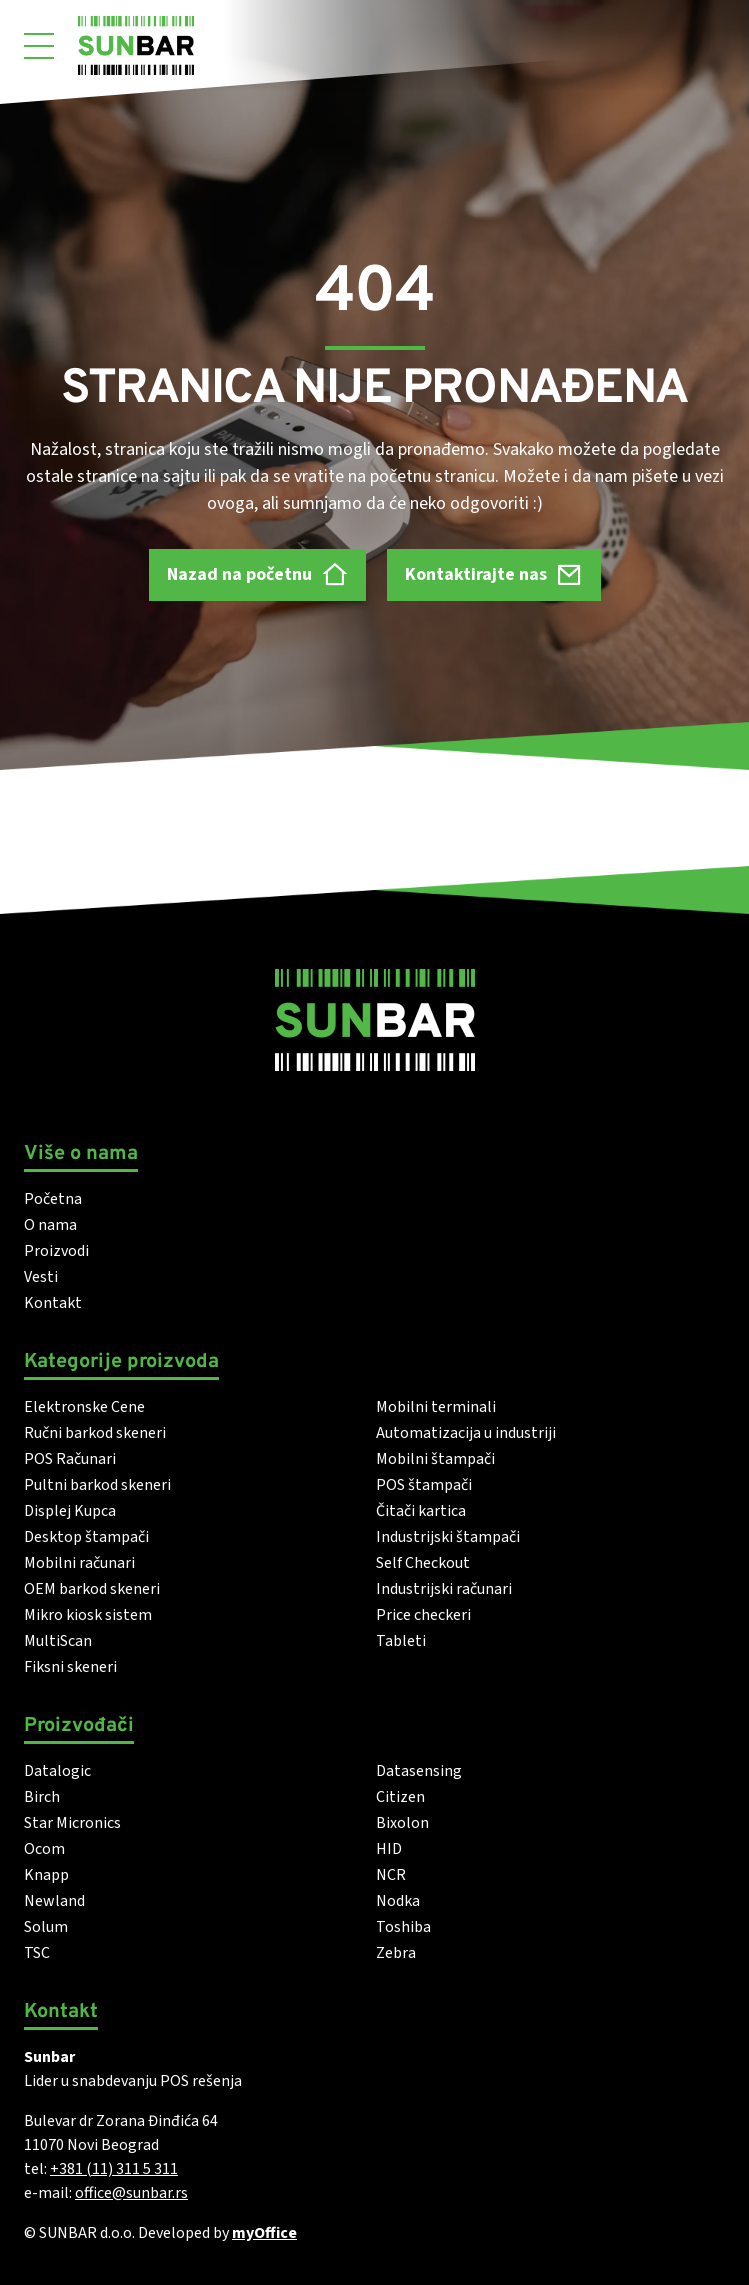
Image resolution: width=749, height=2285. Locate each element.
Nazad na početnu (257, 574)
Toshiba (403, 1927)
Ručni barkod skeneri (95, 1433)
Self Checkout (423, 1563)
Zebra (396, 1953)
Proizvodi (56, 1251)
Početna (53, 1199)
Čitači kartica (421, 1511)
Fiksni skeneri (70, 1667)
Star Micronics (72, 1823)
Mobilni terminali (436, 1407)
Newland (54, 1901)
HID (389, 1849)
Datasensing (419, 1771)
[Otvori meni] (39, 46)
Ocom (44, 1849)
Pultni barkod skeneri (97, 1485)
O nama (50, 1225)
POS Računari (70, 1459)
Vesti (41, 1277)
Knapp (46, 1875)
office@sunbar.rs (131, 2193)
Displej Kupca (70, 1511)
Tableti (401, 1641)
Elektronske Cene (84, 1407)
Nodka (398, 1901)
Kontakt (53, 1303)
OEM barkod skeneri (92, 1589)
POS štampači (424, 1485)
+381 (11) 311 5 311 (114, 2169)
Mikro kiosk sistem (88, 1615)
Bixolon (402, 1823)
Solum (46, 1927)
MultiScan (58, 1641)
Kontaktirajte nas (494, 574)
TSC (37, 1953)
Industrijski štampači (448, 1537)
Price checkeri (423, 1615)
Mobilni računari (79, 1563)
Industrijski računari (444, 1589)
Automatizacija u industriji (466, 1433)
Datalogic (57, 1771)
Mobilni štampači (435, 1459)
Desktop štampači (86, 1537)
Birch (42, 1797)
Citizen (400, 1797)
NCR (391, 1875)
